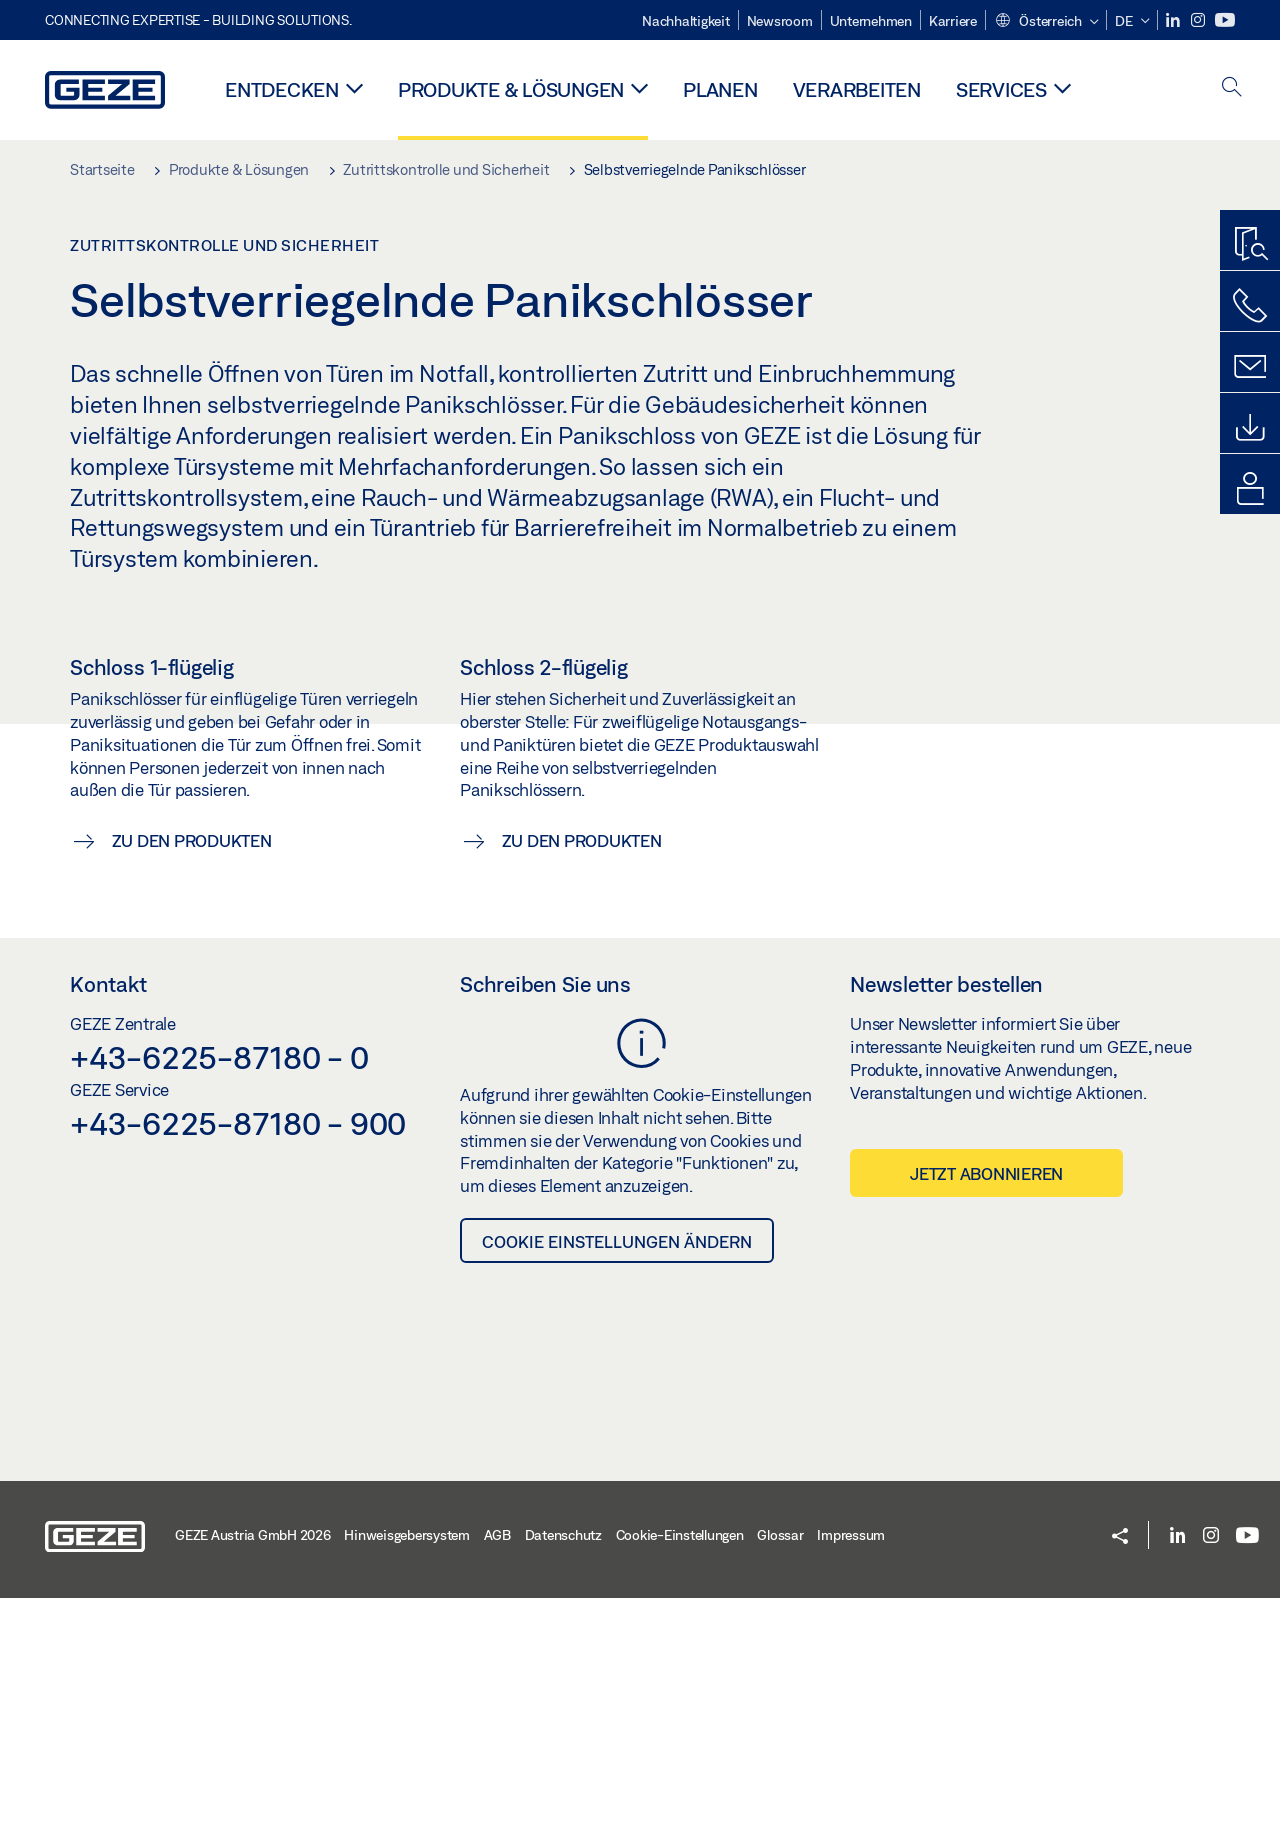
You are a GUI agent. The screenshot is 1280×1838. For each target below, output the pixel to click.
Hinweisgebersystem (407, 1775)
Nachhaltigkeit (686, 21)
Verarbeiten (857, 89)
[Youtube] (1225, 20)
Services (1001, 89)
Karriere (953, 21)
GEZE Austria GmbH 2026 (253, 1775)
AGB (497, 1775)
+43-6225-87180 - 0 (219, 1297)
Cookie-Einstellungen (680, 1775)
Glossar (780, 1775)
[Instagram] (1199, 20)
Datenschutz (563, 1775)
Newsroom (780, 21)
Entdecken (282, 89)
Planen (720, 89)
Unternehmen (871, 21)
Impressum (851, 1775)
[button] (1046, 22)
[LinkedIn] (1174, 20)
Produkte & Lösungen (511, 89)
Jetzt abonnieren (986, 1413)
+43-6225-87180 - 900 (238, 1363)
